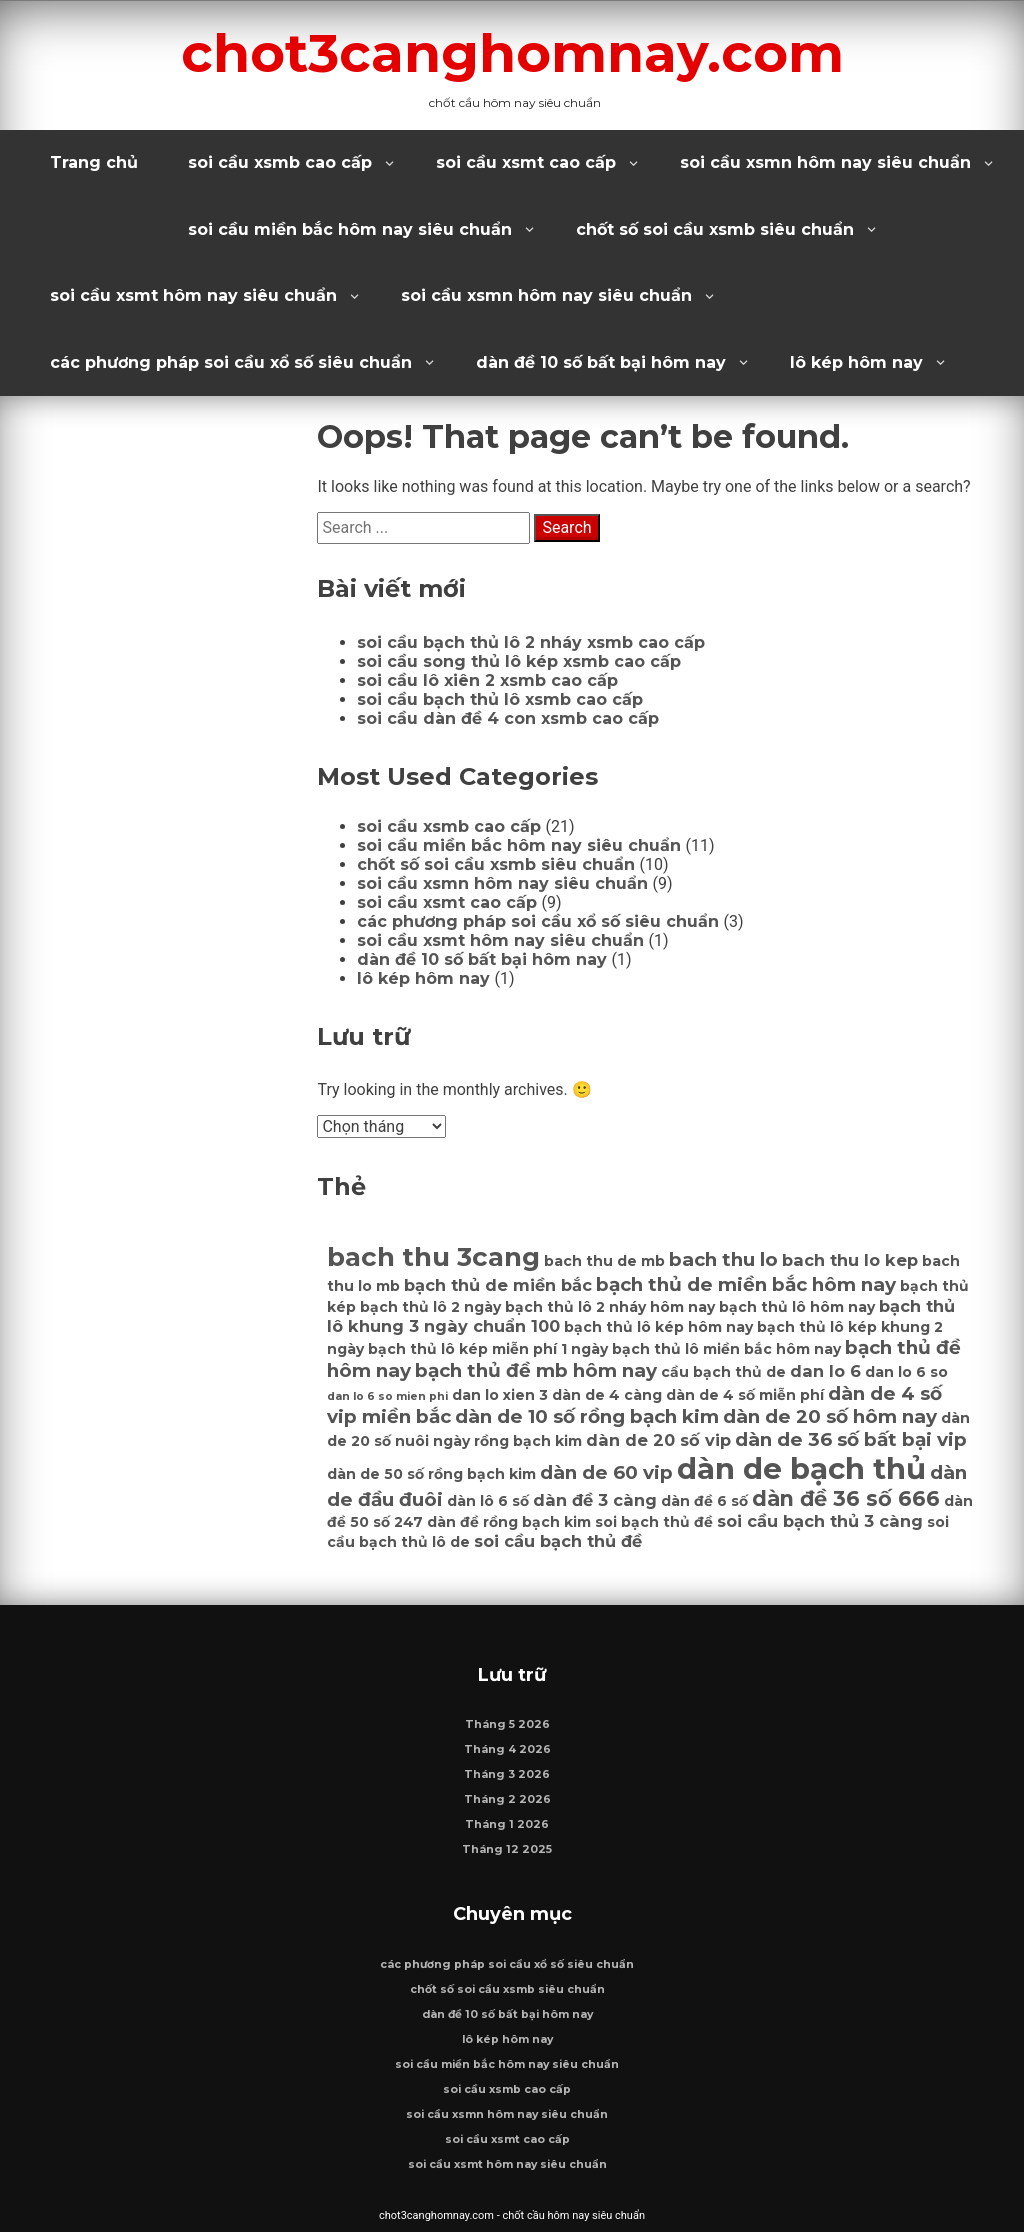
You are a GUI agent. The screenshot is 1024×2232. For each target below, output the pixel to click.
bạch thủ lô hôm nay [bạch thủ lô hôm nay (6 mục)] (797, 1307)
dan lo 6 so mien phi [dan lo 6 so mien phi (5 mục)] (387, 1396)
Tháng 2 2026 (507, 1799)
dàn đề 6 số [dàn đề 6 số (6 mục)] (704, 1501)
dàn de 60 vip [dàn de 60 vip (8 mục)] (606, 1472)
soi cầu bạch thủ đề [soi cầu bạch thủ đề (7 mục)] (558, 1541)
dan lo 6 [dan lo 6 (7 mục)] (825, 1371)
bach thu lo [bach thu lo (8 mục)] (723, 1259)
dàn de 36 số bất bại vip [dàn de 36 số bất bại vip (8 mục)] (851, 1439)
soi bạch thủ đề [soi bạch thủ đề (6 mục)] (654, 1522)
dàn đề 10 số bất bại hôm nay (601, 362)
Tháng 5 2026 (507, 1724)
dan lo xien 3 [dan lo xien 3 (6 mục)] (500, 1395)
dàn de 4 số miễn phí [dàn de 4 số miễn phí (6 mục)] (745, 1395)
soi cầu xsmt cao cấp (526, 162)
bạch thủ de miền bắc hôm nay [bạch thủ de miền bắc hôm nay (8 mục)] (746, 1284)
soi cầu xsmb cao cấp (280, 162)
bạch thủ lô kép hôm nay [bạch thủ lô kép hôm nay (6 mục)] (658, 1327)
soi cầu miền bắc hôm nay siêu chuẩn (350, 229)
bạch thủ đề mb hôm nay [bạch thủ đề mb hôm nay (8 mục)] (536, 1370)
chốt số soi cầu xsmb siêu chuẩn (715, 229)
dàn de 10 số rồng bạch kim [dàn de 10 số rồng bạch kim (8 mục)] (587, 1416)
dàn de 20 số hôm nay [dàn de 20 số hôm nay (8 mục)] (830, 1416)
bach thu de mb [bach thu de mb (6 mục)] (604, 1261)
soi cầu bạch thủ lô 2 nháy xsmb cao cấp (531, 642)
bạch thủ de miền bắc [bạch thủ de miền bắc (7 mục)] (498, 1285)
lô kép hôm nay (856, 362)
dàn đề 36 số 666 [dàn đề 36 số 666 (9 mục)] (846, 1498)
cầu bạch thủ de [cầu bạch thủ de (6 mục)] (723, 1372)
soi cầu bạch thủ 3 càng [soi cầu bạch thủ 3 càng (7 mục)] (820, 1521)
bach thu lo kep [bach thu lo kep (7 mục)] (850, 1260)
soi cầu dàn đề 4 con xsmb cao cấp (508, 718)
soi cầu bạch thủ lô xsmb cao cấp (500, 699)
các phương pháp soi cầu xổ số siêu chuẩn (231, 362)
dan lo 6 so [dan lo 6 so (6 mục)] (906, 1372)
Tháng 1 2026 (507, 1824)
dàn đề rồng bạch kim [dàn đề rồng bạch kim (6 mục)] (509, 1522)
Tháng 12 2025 (507, 1849)
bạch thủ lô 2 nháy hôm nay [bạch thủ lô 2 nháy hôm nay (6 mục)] (610, 1307)
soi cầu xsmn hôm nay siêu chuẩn (825, 162)
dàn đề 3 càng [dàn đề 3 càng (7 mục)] (595, 1500)
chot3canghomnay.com (512, 53)
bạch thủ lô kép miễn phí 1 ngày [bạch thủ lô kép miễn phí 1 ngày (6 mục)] (488, 1349)
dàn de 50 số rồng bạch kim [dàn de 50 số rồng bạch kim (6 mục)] (431, 1474)
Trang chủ (94, 162)
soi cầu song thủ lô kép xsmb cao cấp (519, 661)
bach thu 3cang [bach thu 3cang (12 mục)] (433, 1257)
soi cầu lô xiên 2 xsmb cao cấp (487, 680)
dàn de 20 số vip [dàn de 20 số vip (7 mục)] (658, 1440)
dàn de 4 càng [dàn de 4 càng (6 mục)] (607, 1395)
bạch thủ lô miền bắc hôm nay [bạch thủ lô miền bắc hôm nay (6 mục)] (726, 1349)
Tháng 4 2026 (507, 1749)
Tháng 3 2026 (507, 1774)
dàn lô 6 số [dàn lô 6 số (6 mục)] (488, 1501)
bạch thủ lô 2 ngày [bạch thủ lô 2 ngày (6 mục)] (430, 1307)
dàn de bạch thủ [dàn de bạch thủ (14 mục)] (801, 1468)
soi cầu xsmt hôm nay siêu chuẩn (193, 295)
